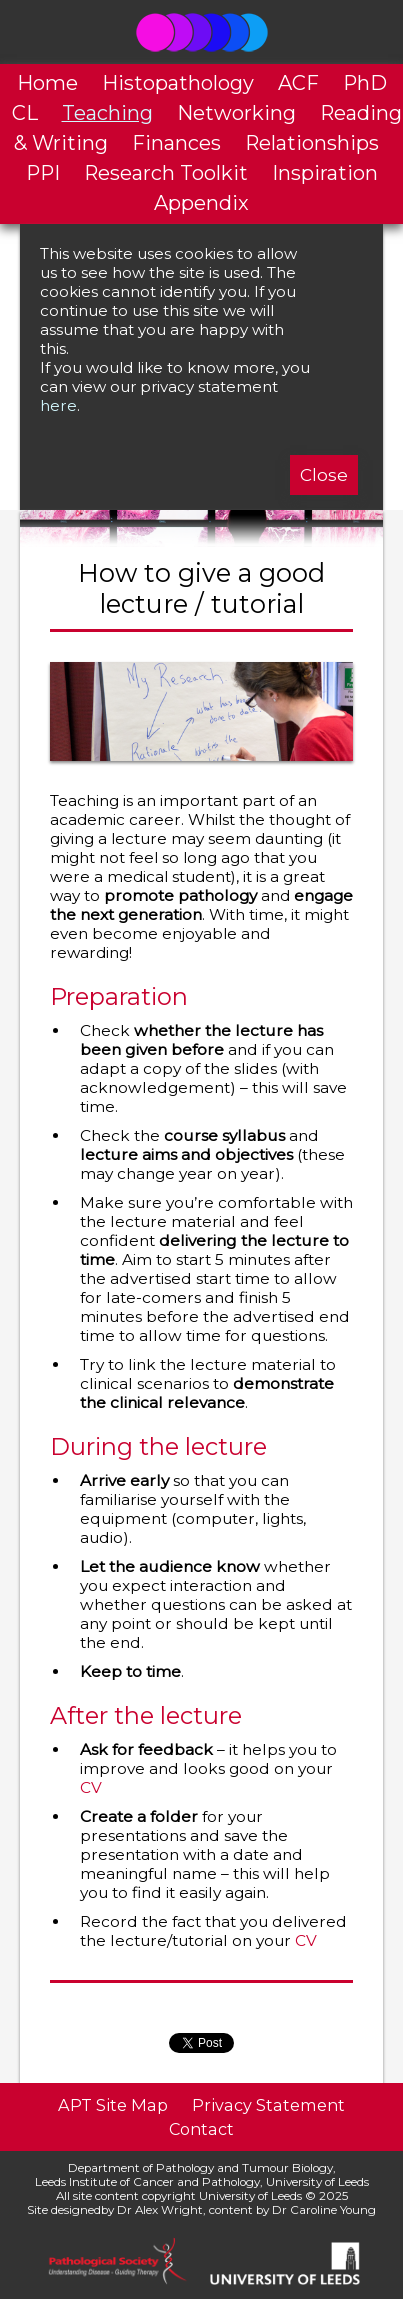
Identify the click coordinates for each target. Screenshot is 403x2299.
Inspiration (325, 173)
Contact (201, 2129)
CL (25, 113)
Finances (176, 143)
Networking (236, 113)
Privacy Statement (268, 2105)
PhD (365, 83)
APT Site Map (113, 2105)
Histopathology (178, 83)
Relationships (312, 143)
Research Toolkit (166, 173)
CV (91, 1787)
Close (324, 475)
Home (47, 83)
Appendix (201, 203)
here (58, 405)
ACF (298, 83)
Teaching (107, 113)
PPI (43, 173)
